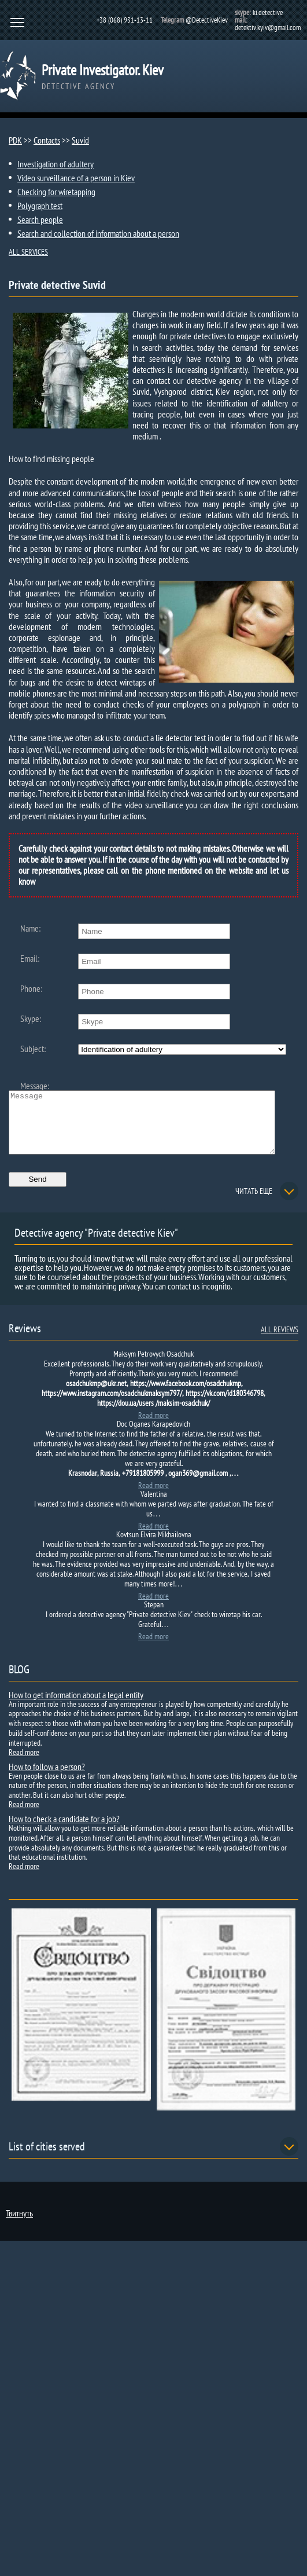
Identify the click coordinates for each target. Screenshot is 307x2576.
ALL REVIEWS (279, 1342)
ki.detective (268, 12)
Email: (29, 958)
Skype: (30, 1018)
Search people (40, 219)
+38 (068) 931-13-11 (125, 20)
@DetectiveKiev (207, 20)
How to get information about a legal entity (76, 1707)
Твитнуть (19, 2225)
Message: (34, 1085)
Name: (30, 928)
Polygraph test (39, 205)
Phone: (31, 988)
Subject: (33, 1048)
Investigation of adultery (55, 164)
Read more (153, 1427)
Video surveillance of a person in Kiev (76, 178)
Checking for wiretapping (56, 191)
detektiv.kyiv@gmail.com (268, 27)
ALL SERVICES (28, 252)
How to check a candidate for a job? (64, 1831)
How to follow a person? (47, 1778)
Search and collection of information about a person (98, 233)
